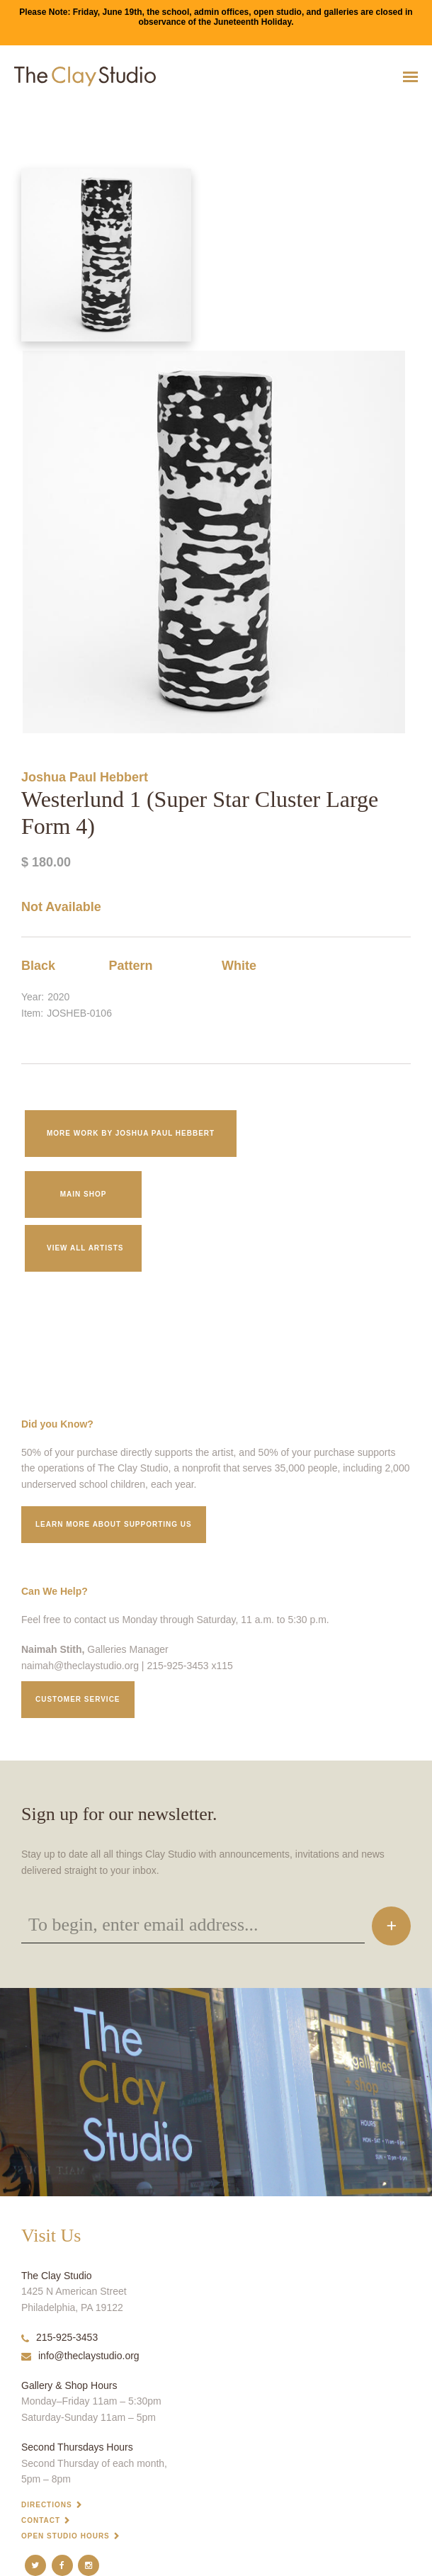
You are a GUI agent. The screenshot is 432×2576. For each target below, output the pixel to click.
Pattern (131, 966)
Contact (40, 2520)
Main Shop (83, 1194)
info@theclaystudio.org (80, 2355)
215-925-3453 (59, 2337)
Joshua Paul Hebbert (84, 777)
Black (38, 966)
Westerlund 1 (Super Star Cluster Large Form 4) (68, 111)
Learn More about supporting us (113, 1524)
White (239, 966)
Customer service (77, 1699)
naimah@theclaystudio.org (80, 1665)
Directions (46, 2505)
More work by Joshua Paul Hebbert (131, 1133)
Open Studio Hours (65, 2536)
